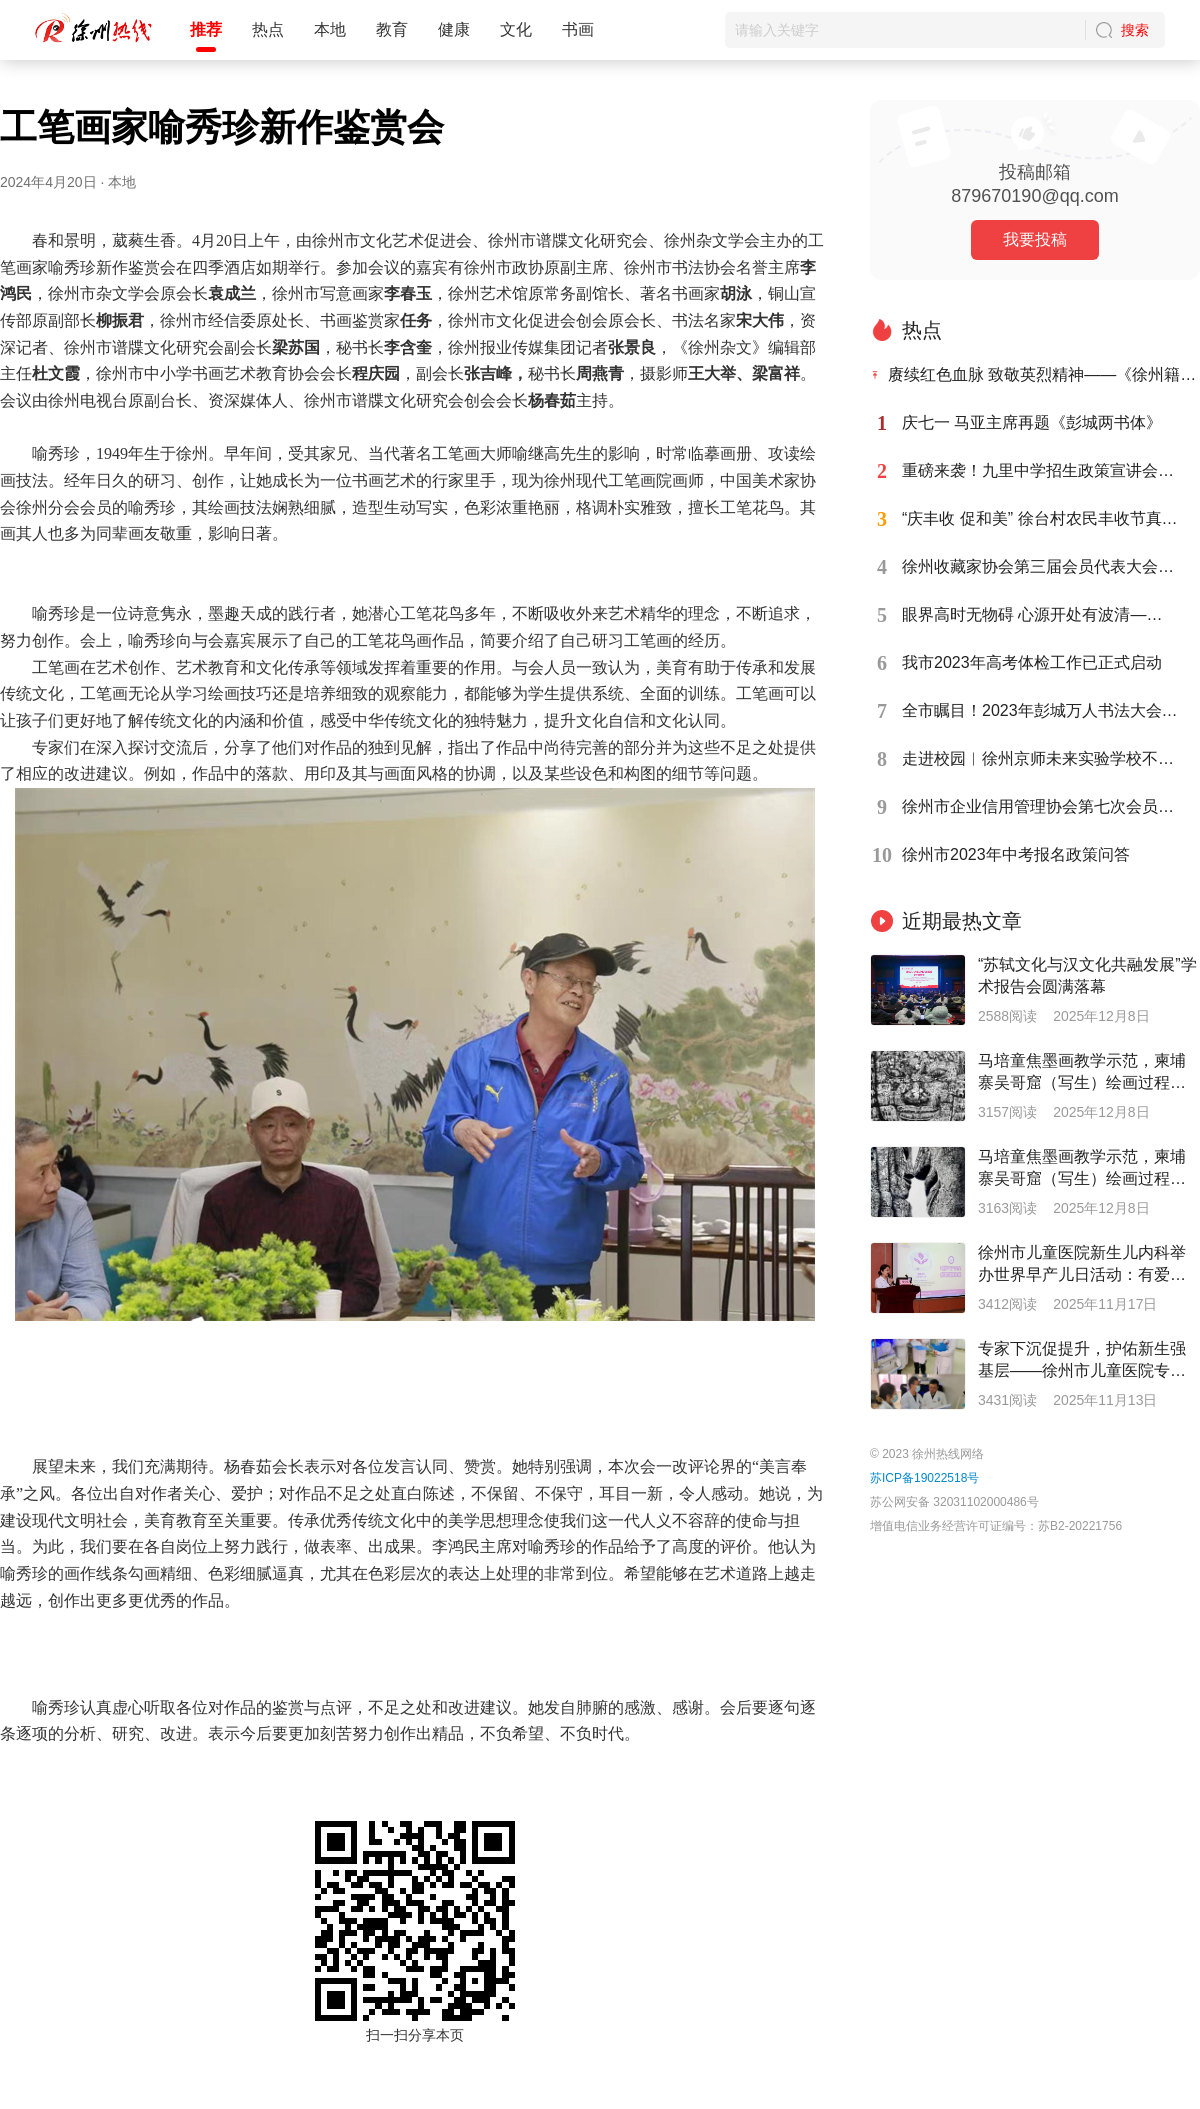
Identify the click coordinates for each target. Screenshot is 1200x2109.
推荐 (206, 29)
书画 (578, 29)
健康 (454, 29)
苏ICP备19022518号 (924, 1478)
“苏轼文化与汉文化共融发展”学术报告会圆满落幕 (1087, 975)
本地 (330, 29)
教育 (392, 29)
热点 (268, 29)
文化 (516, 29)
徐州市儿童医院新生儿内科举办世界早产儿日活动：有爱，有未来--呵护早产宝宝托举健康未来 (1087, 1265)
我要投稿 (1035, 239)
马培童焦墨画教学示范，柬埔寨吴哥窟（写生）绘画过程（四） (1082, 1073)
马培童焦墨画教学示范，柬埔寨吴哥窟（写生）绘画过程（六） (1082, 1169)
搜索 (1135, 30)
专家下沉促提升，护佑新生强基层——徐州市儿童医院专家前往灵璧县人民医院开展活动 (1082, 1361)
